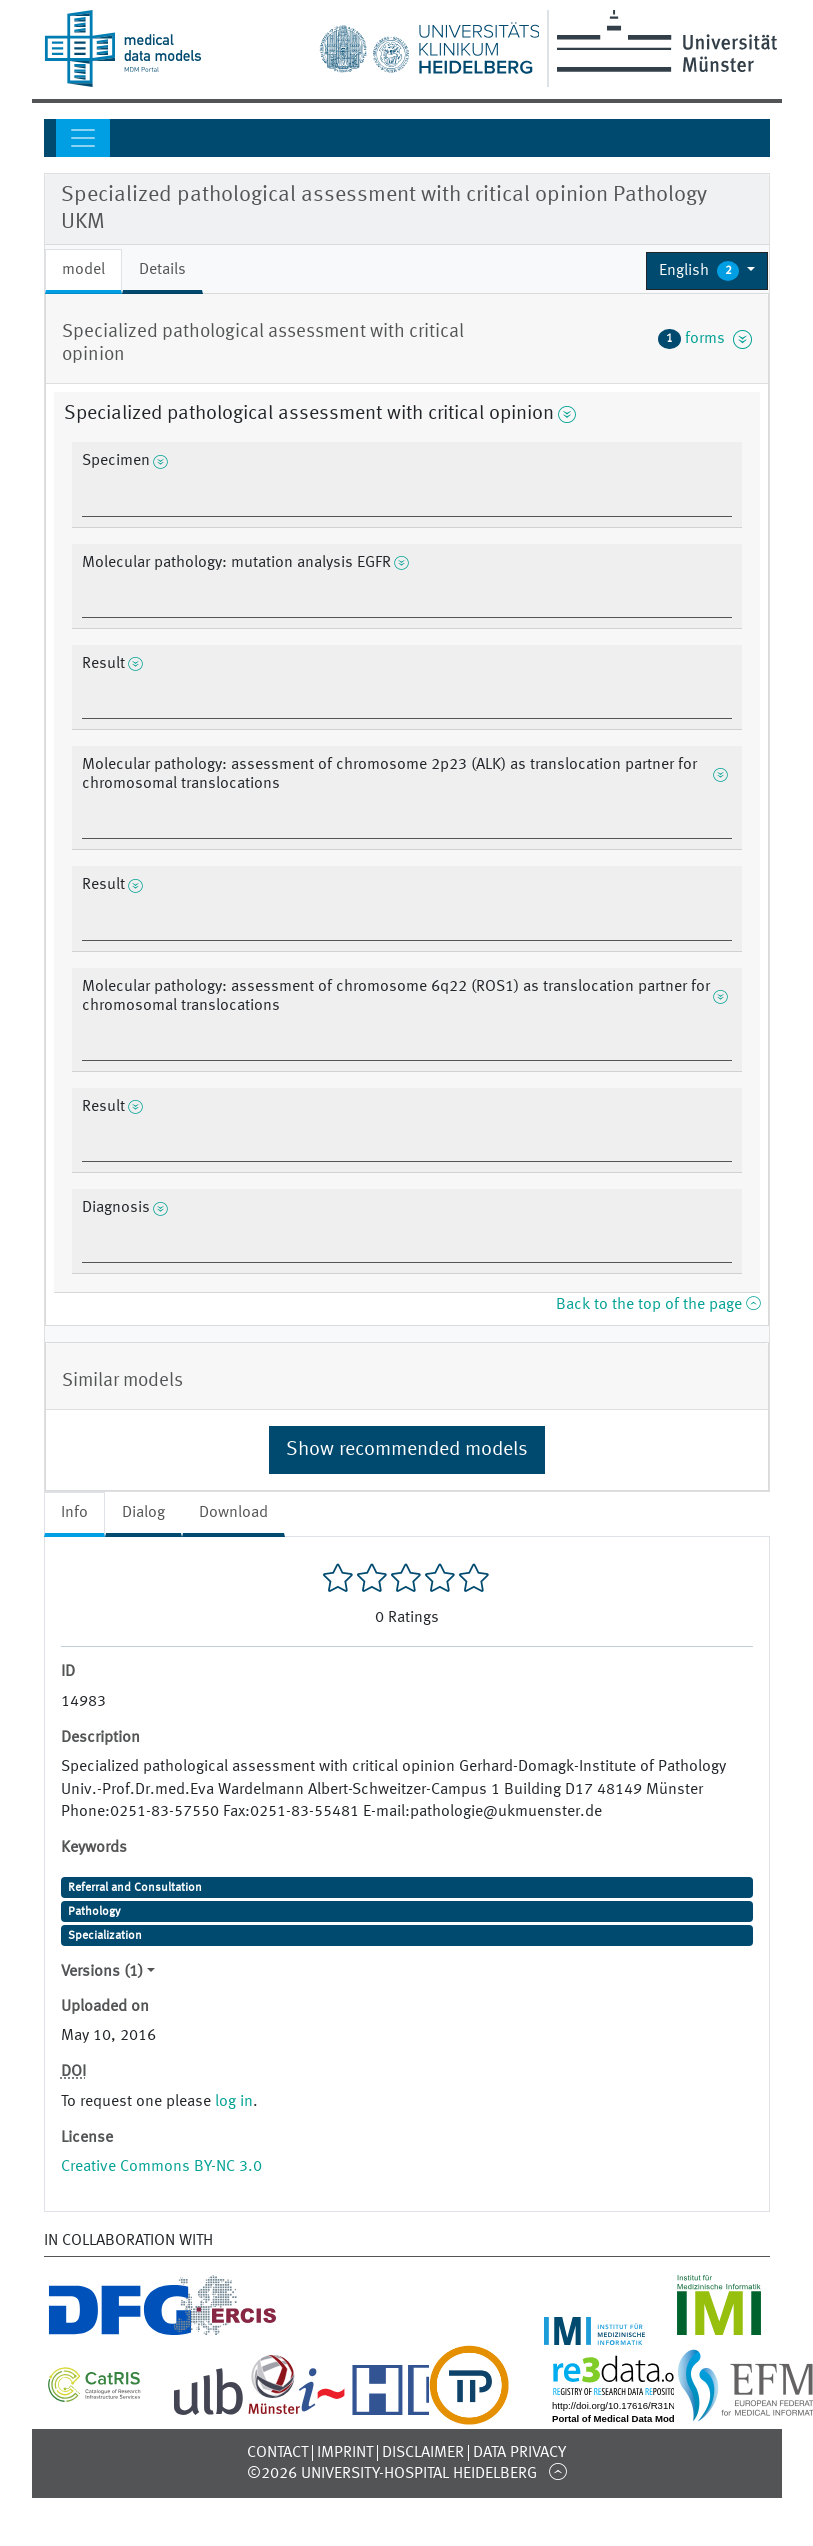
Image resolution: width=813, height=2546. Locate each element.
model (83, 270)
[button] (707, 271)
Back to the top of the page (658, 1305)
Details (162, 270)
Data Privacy (519, 2453)
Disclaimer (423, 2453)
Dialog (143, 1513)
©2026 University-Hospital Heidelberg (392, 2474)
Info (74, 1513)
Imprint (345, 2453)
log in (234, 2102)
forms (705, 339)
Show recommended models (407, 1450)
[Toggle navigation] (83, 138)
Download (233, 1513)
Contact (277, 2453)
